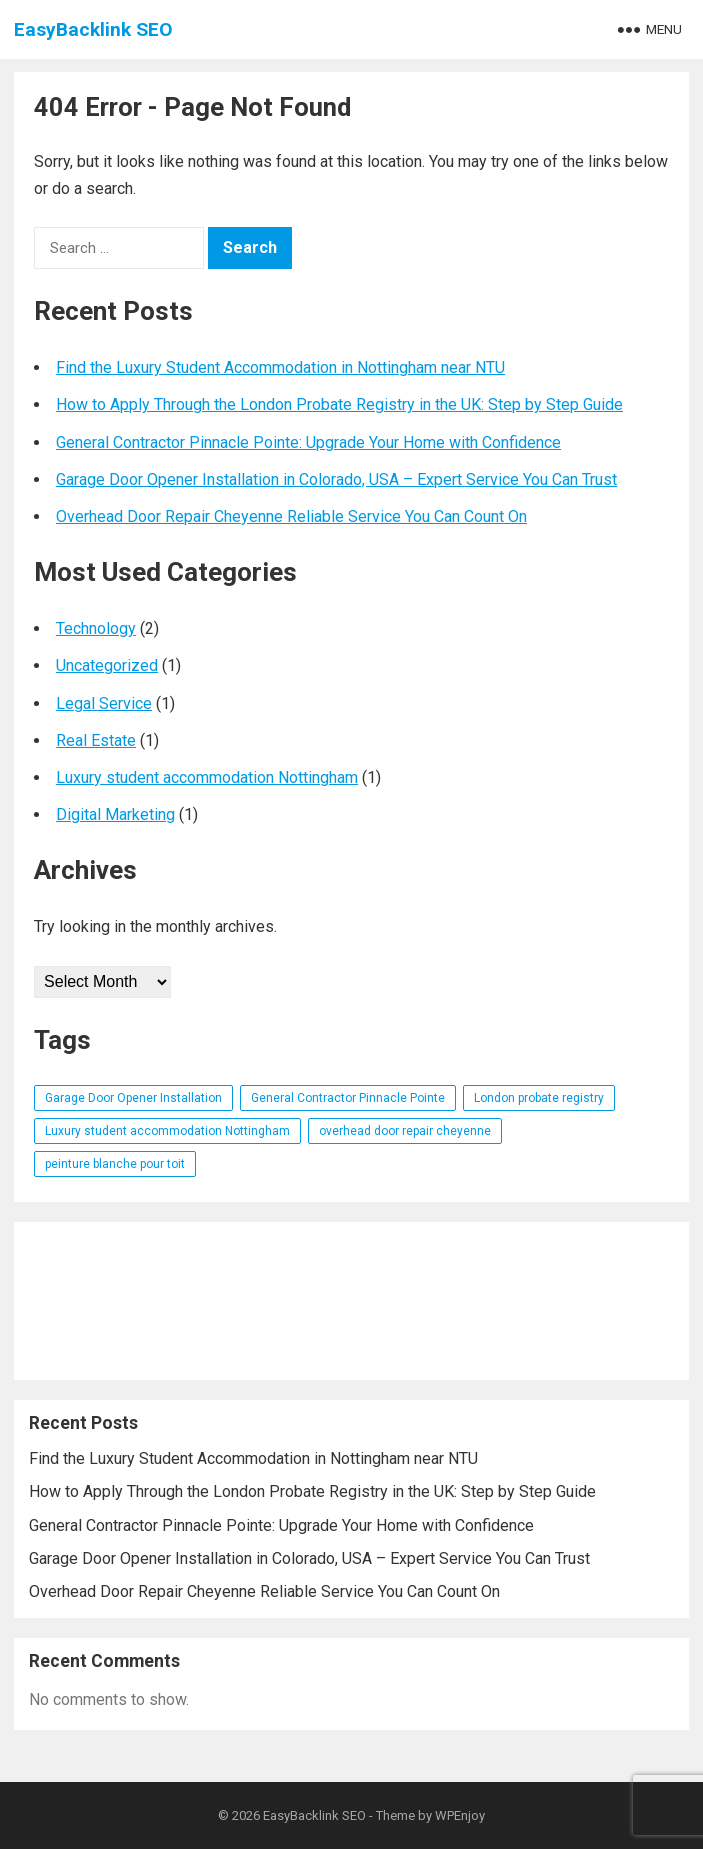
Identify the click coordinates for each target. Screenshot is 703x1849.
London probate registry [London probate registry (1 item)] (539, 1098)
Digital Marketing (115, 814)
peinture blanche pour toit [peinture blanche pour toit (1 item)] (115, 1164)
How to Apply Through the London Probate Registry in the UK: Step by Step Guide (339, 404)
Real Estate (96, 740)
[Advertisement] (351, 1301)
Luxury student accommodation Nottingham (207, 777)
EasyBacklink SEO (93, 29)
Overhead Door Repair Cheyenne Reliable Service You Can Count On (291, 516)
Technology (96, 628)
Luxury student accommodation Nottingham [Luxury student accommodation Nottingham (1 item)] (167, 1131)
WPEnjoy (460, 1815)
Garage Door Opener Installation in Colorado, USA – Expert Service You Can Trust (336, 479)
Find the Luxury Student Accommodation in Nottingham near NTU (280, 367)
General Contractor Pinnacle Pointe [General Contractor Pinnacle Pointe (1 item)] (348, 1098)
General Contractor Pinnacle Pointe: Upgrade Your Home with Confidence (308, 442)
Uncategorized (107, 665)
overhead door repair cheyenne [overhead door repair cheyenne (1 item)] (405, 1131)
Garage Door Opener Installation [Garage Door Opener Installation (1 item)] (133, 1098)
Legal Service (104, 703)
